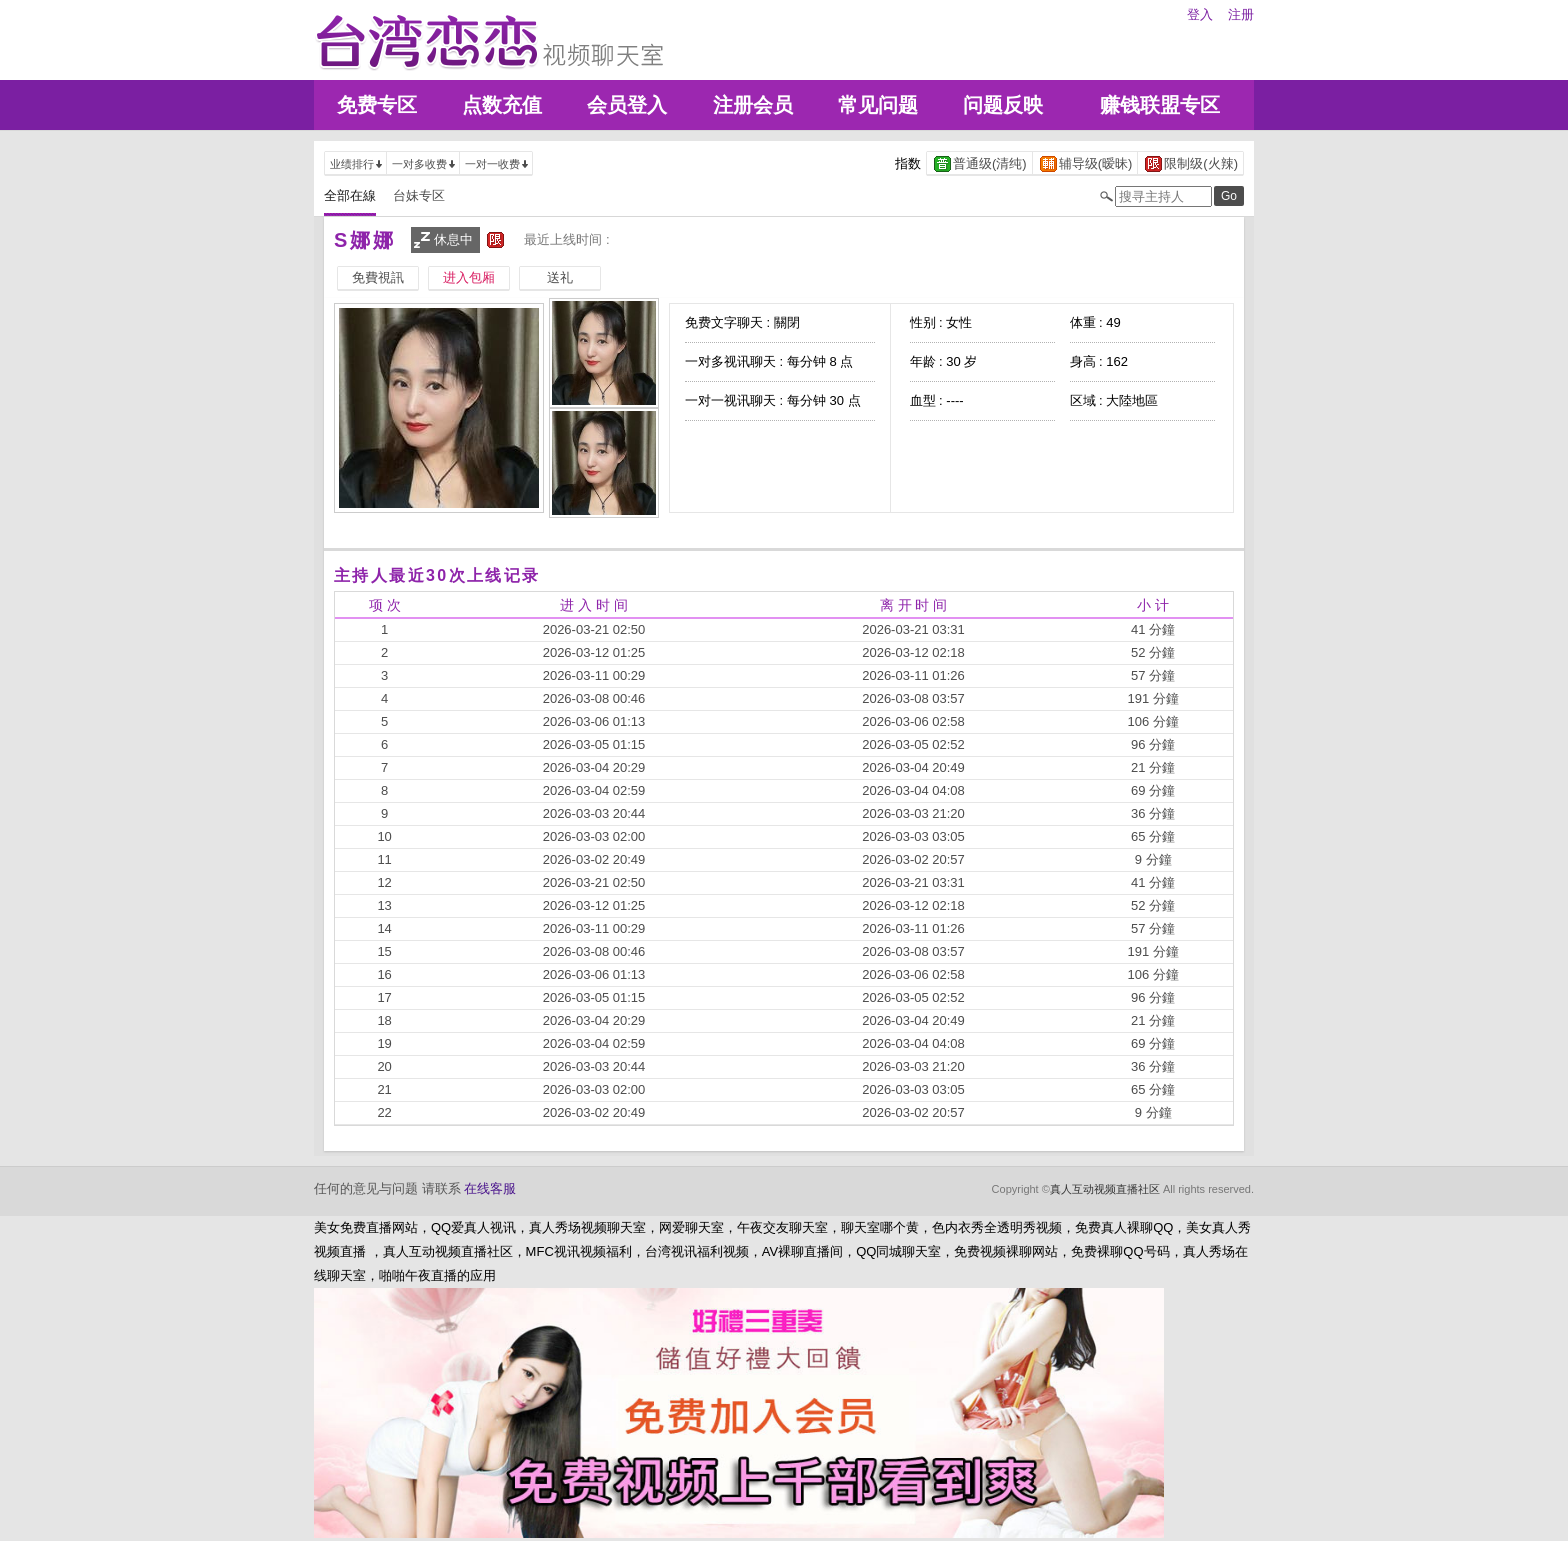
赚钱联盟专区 (1160, 105)
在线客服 (490, 1188)
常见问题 (878, 105)
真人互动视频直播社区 (1105, 1189)
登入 (1200, 14)
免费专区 (377, 105)
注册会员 (753, 105)
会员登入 (627, 105)
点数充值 (502, 105)
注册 (1241, 14)
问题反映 (1003, 105)
